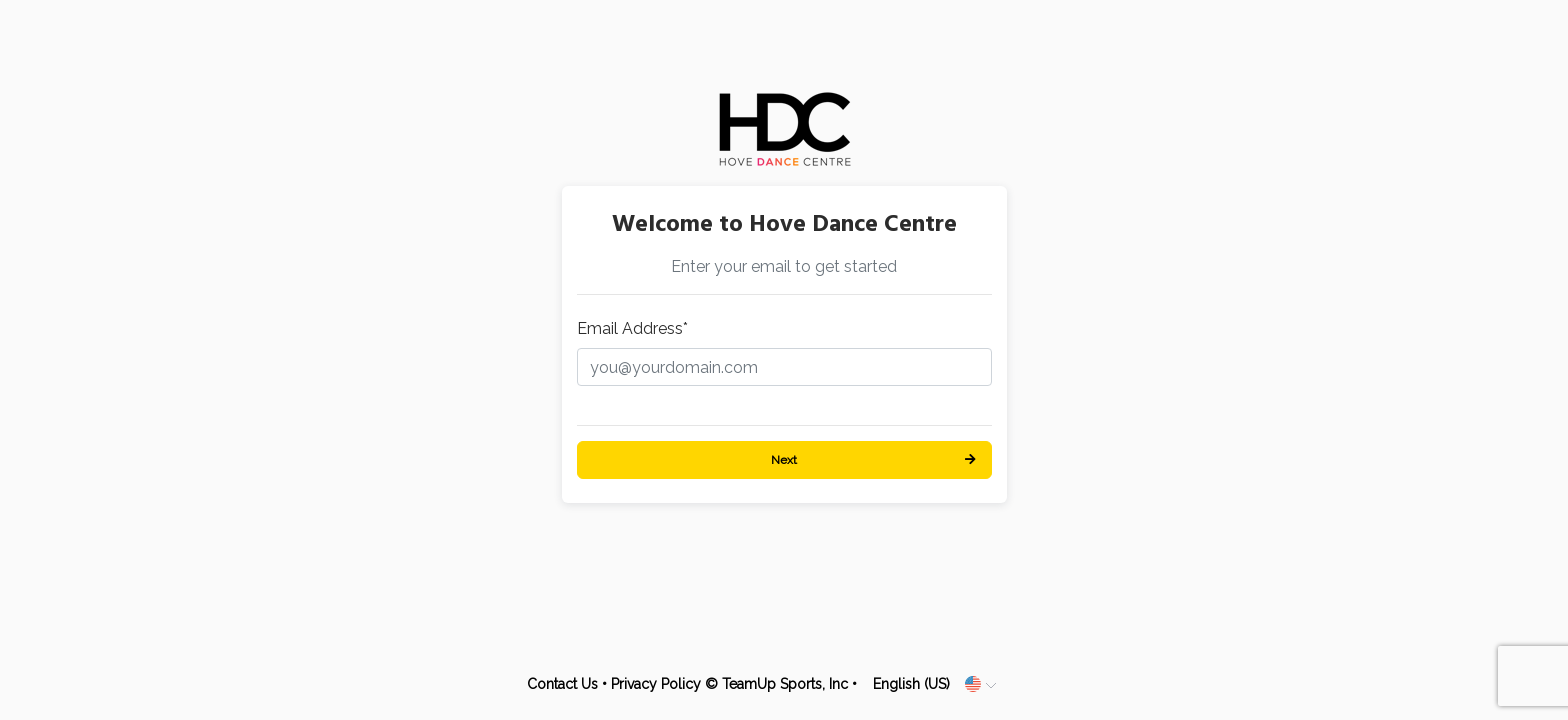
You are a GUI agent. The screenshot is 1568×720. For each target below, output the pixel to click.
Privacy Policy (656, 684)
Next (784, 460)
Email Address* (632, 328)
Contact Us (562, 684)
